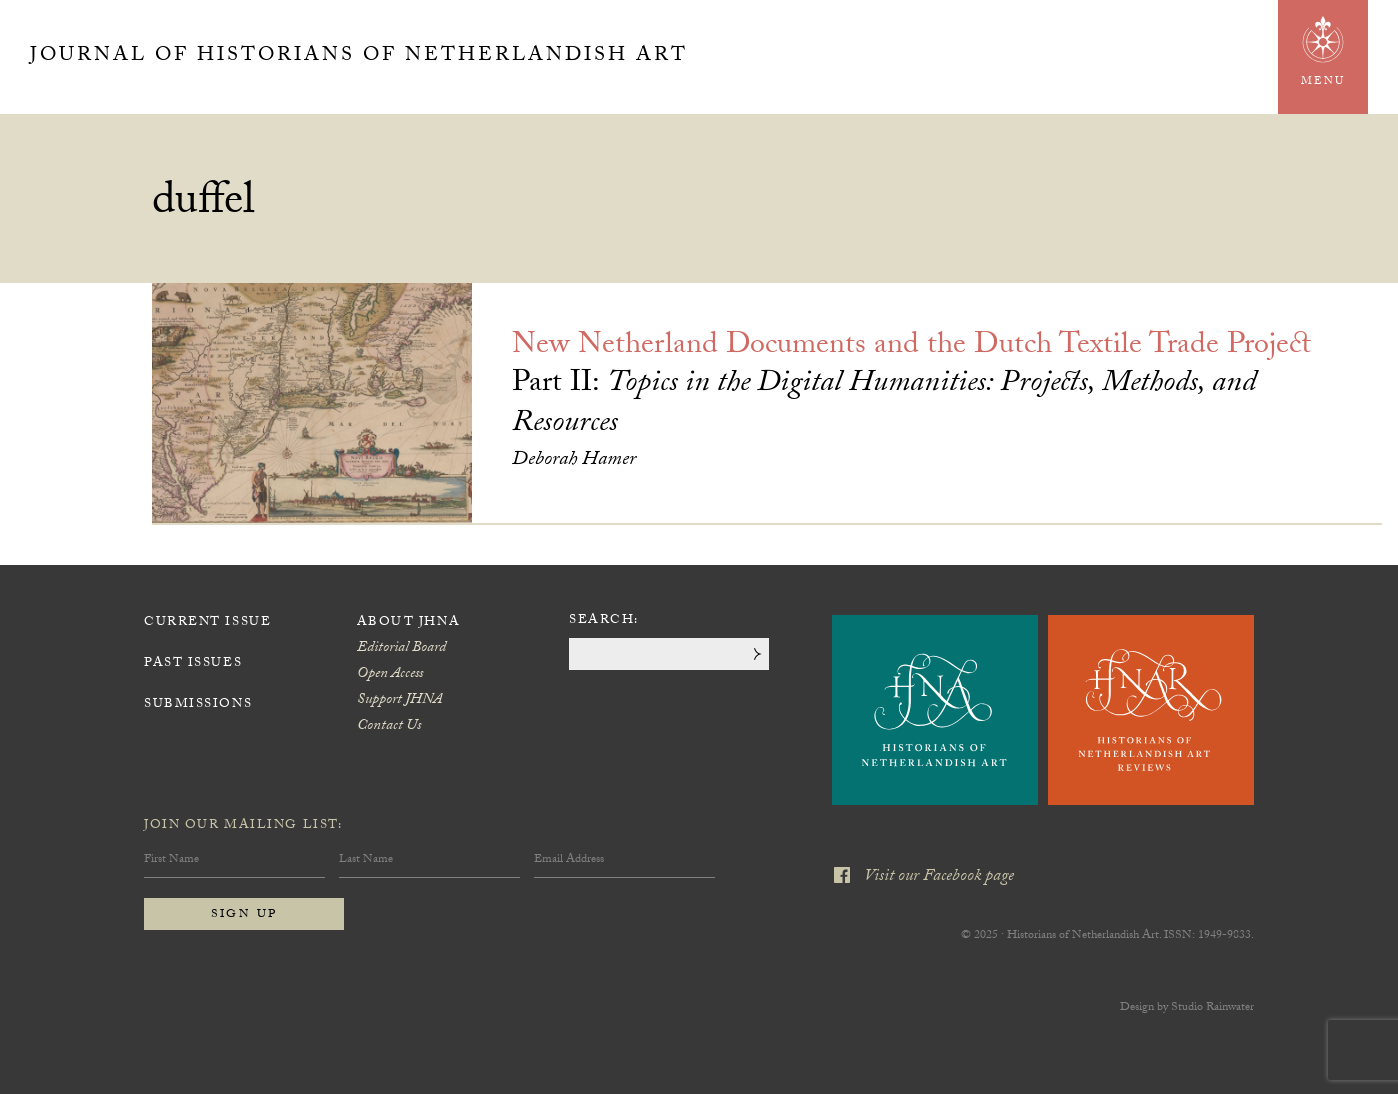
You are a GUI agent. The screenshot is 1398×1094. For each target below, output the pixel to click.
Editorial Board (401, 649)
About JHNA (409, 623)
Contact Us (389, 727)
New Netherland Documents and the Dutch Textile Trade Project (911, 347)
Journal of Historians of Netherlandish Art (359, 57)
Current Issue (207, 623)
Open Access (390, 675)
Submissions (198, 705)
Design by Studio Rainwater (1187, 1008)
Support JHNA (399, 701)
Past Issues (193, 664)
